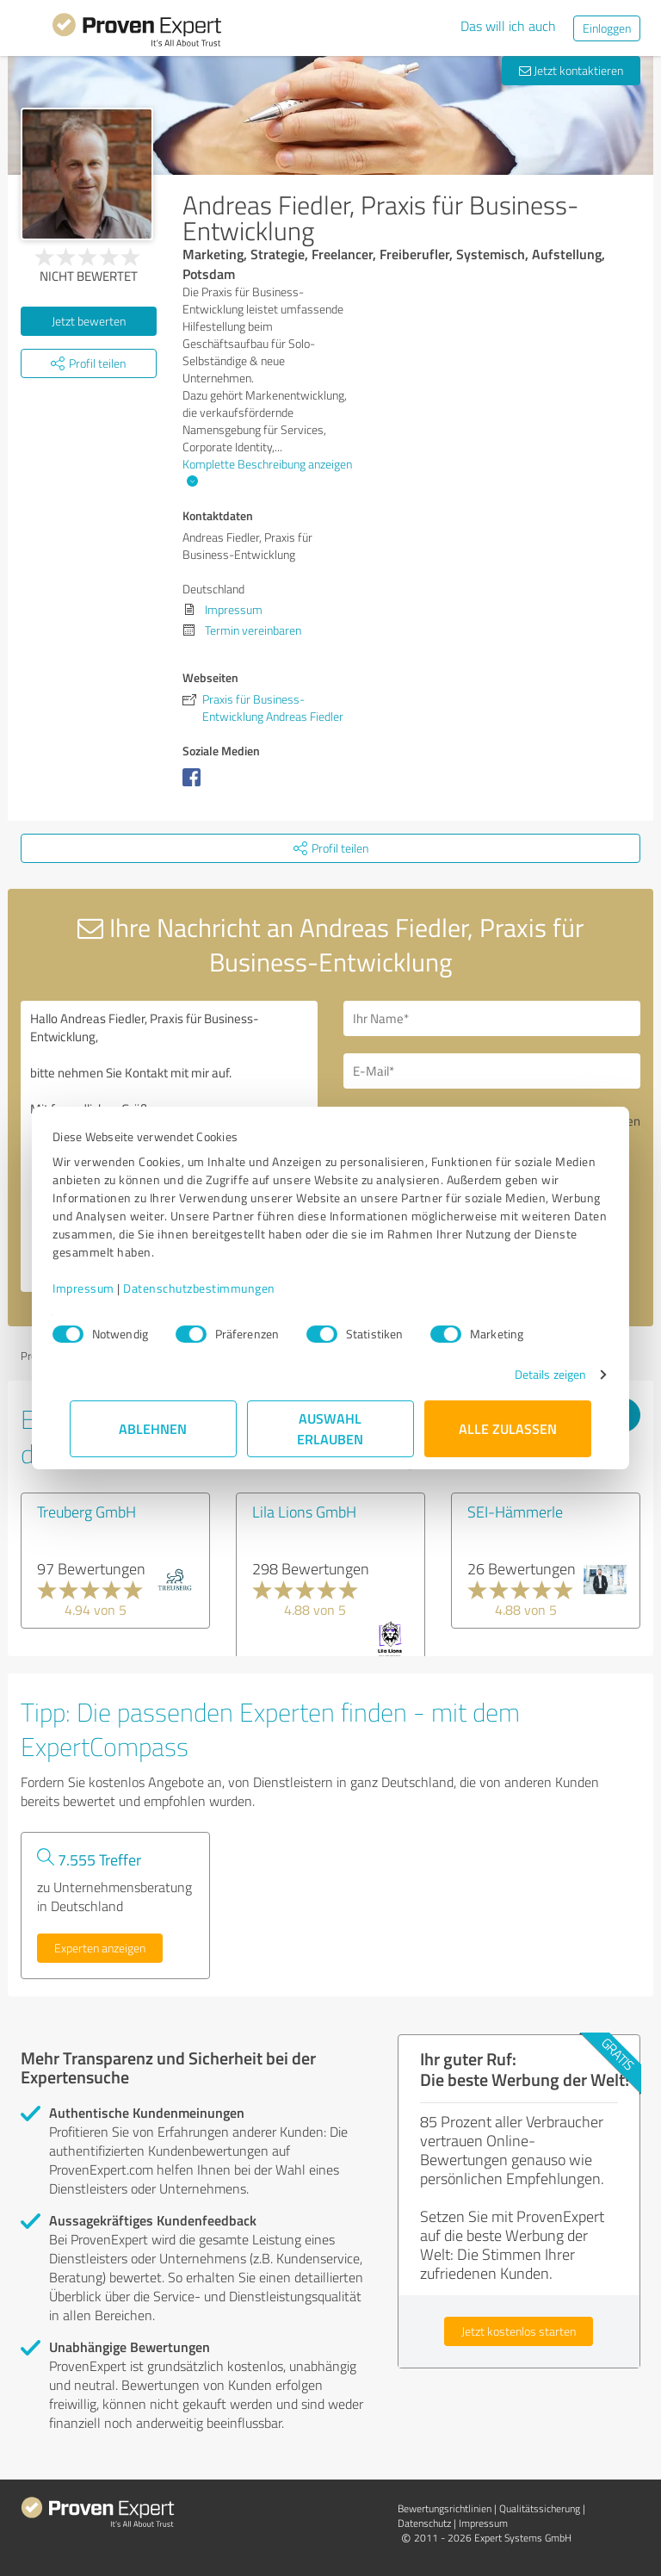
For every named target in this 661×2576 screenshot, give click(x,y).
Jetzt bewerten (89, 321)
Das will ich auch (508, 25)
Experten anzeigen (99, 1948)
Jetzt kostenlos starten (518, 2331)
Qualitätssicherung (539, 2508)
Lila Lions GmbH (304, 1511)
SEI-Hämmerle (515, 1511)
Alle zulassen (508, 1428)
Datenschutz (424, 2523)
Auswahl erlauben (331, 1428)
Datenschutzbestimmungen (216, 1288)
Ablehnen (154, 1428)
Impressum (101, 1288)
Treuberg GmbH (86, 1511)
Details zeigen (533, 1374)
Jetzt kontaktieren (571, 70)
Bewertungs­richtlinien (444, 2508)
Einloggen (607, 28)
